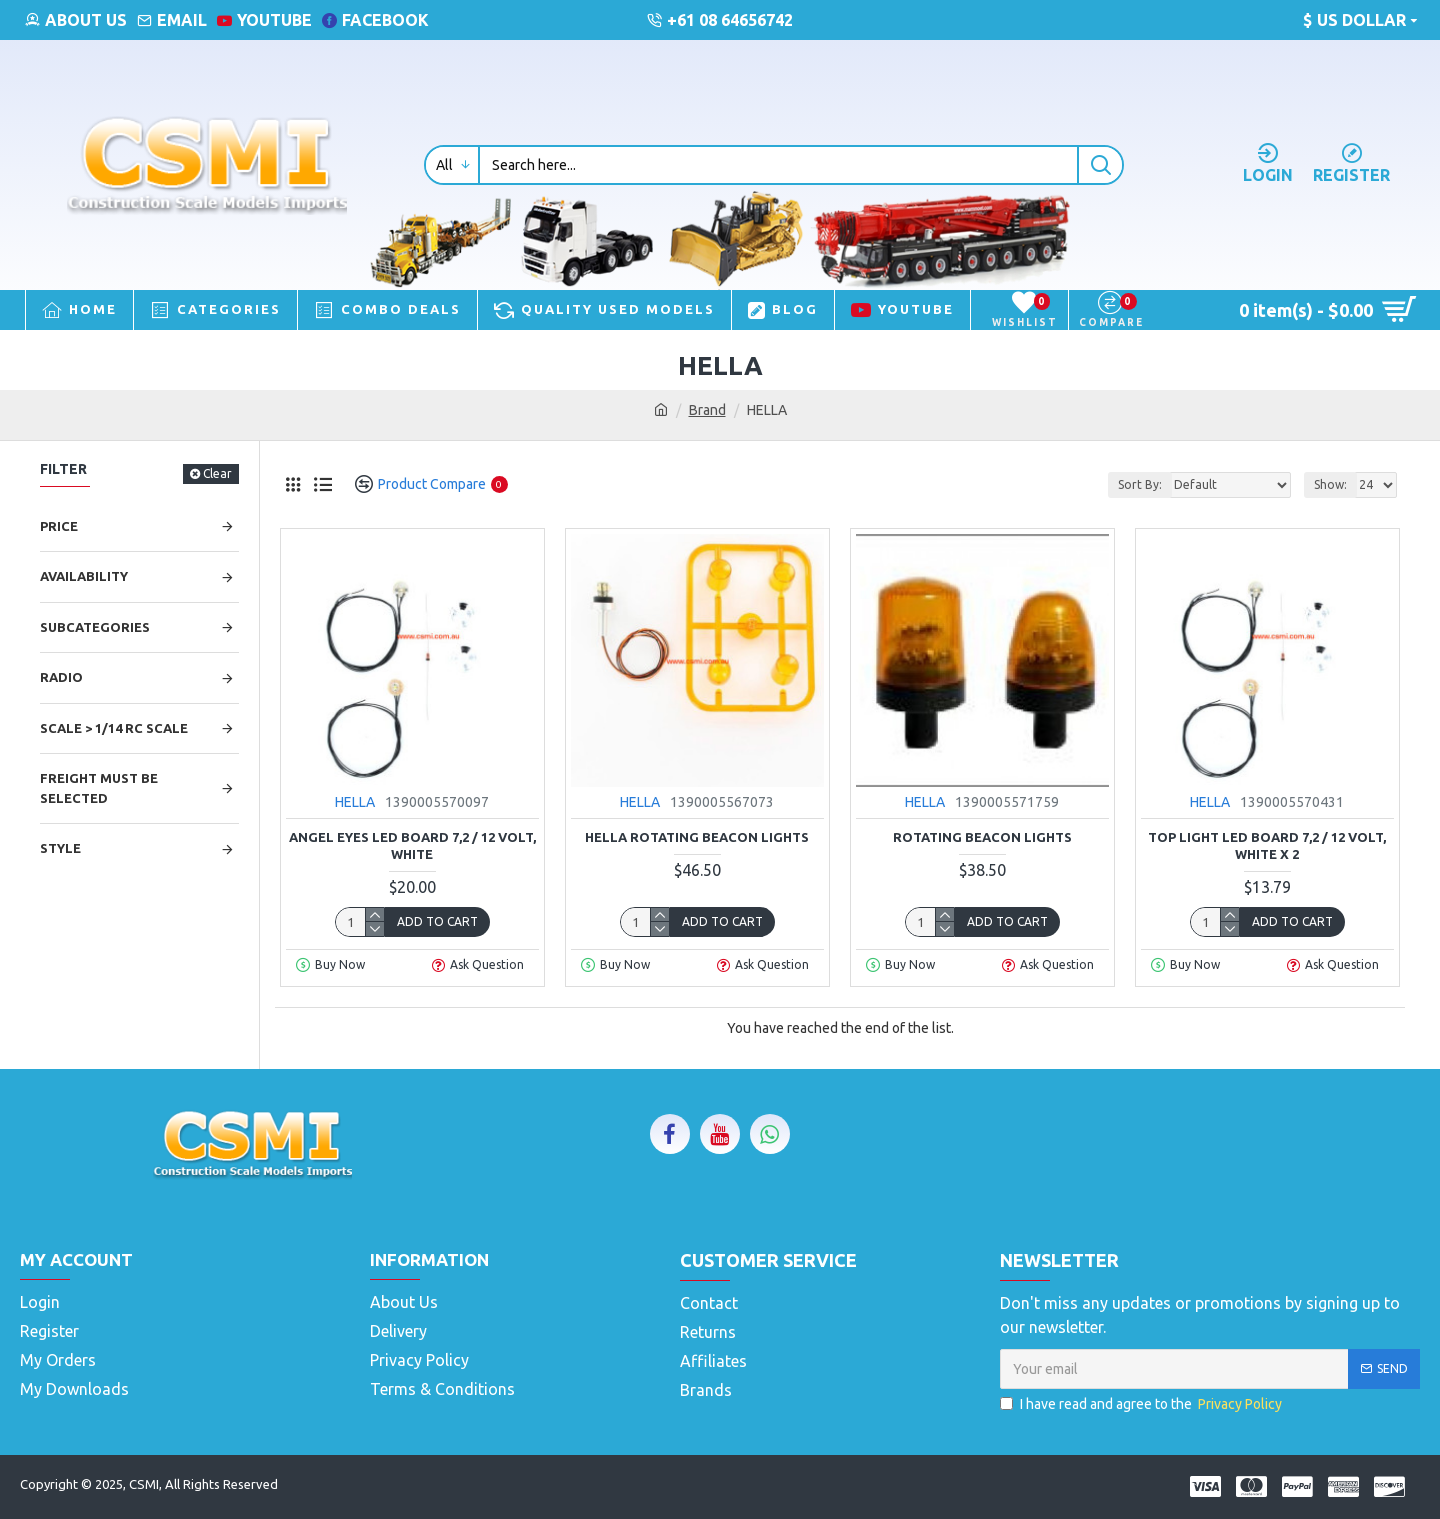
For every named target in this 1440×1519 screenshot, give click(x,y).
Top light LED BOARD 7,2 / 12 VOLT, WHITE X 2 (1267, 845)
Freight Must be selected (99, 788)
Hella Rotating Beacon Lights (697, 837)
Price (59, 526)
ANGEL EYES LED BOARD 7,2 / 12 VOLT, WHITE (412, 845)
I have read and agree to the (1142, 1404)
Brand (707, 410)
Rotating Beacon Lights (982, 837)
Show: (1330, 484)
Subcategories (95, 627)
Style (60, 848)
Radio (61, 677)
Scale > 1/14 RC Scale (114, 728)
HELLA (355, 802)
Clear (217, 473)
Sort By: (1140, 484)
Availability (84, 576)
